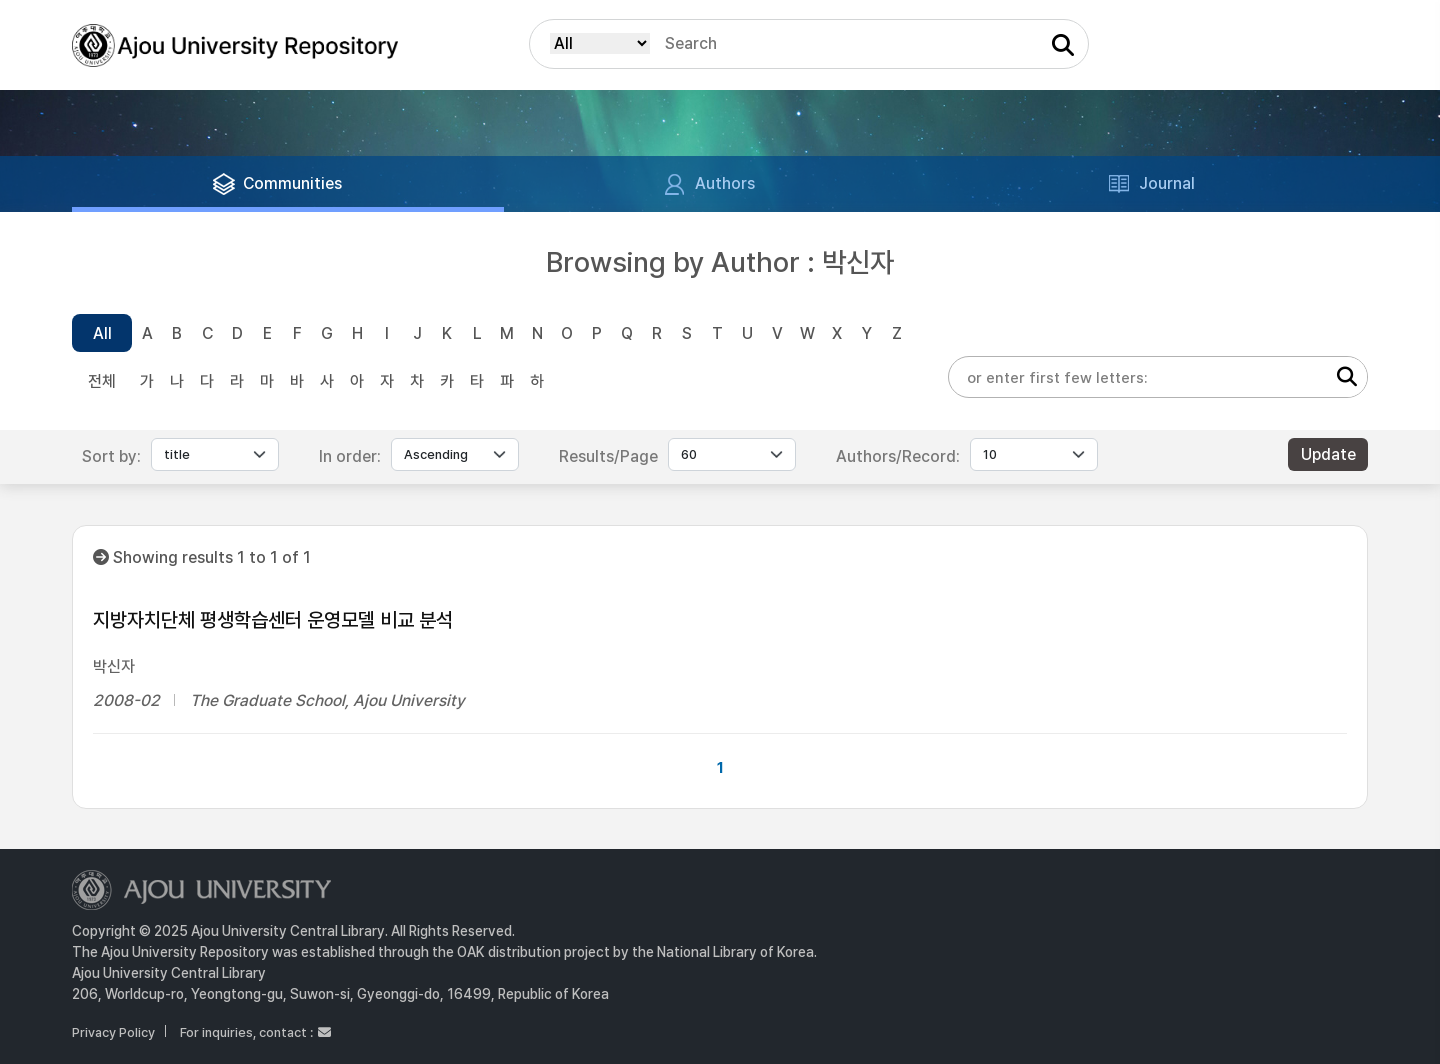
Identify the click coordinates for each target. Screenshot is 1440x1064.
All (102, 333)
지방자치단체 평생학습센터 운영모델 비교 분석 (273, 620)
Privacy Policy (113, 1032)
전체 (102, 381)
